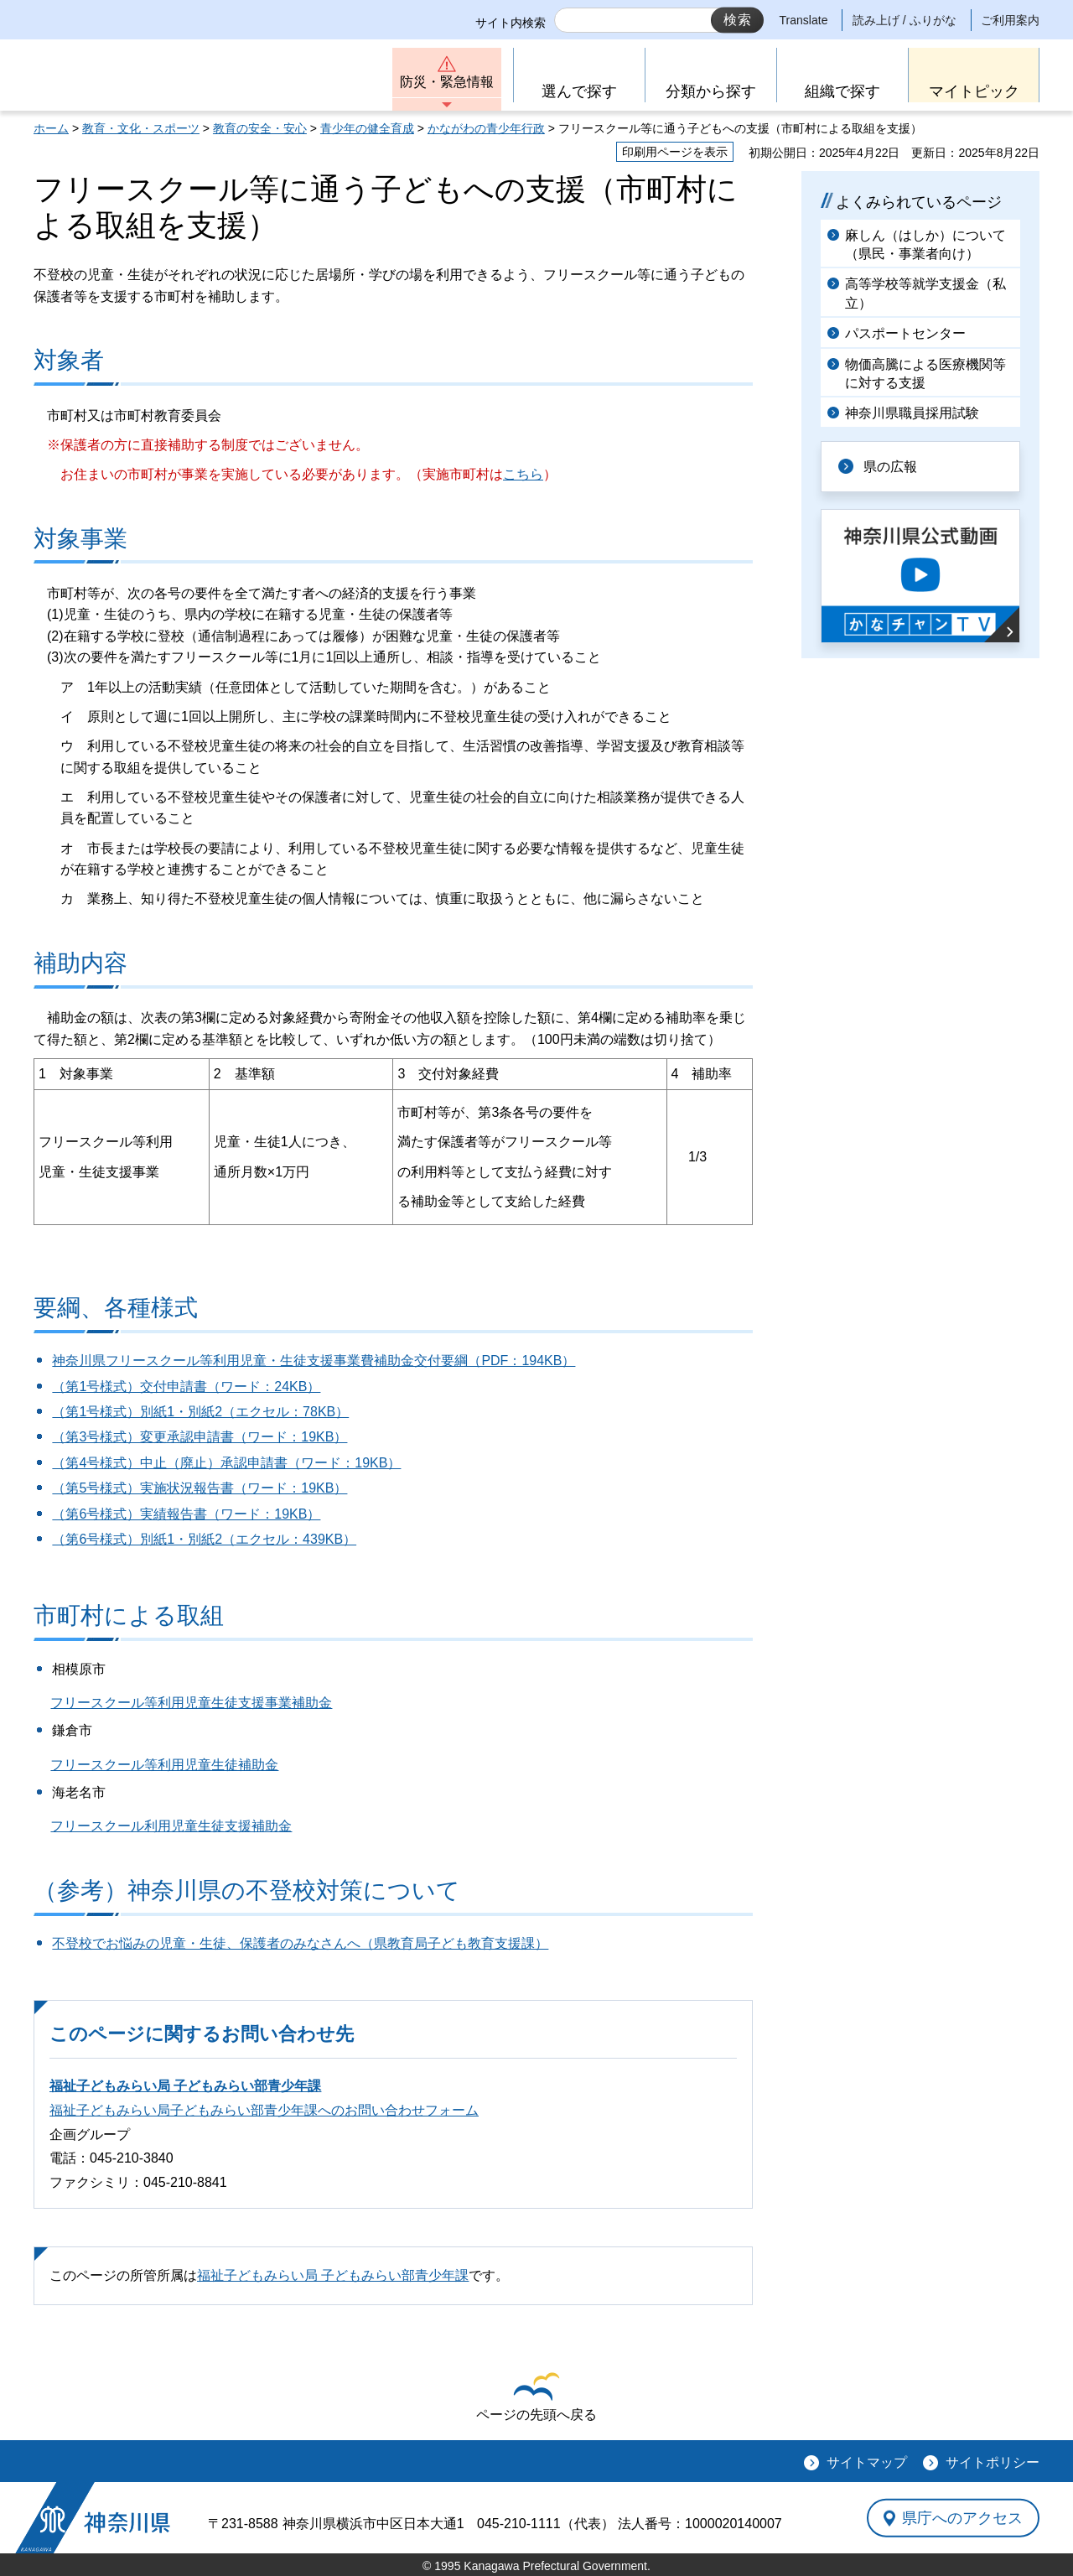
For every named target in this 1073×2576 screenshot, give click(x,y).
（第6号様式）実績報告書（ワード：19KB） (186, 1514)
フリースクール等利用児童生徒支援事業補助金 (191, 1703)
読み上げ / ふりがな (904, 20)
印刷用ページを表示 (675, 151)
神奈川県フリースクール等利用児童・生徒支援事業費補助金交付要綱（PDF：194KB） (313, 1360)
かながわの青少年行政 (486, 128)
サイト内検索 (510, 22)
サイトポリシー (992, 2462)
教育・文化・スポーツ (141, 128)
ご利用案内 (1010, 20)
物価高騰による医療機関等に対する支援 (925, 373)
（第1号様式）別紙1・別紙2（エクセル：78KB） (200, 1412)
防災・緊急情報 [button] (447, 82)
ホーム (51, 128)
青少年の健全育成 (367, 128)
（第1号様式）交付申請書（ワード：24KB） (186, 1386)
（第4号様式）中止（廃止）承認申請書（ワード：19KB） (226, 1463)
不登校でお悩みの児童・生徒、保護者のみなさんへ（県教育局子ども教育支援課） (300, 1943)
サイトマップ (867, 2462)
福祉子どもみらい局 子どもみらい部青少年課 (185, 2086)
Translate (804, 20)
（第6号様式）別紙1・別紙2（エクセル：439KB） (204, 1539)
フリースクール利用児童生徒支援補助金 (171, 1826)
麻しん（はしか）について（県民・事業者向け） (925, 244)
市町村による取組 (129, 1615)
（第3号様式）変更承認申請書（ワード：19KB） (199, 1437)
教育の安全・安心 (260, 128)
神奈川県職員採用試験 (912, 413)
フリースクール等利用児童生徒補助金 (164, 1765)
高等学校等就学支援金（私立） (925, 293)
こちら (523, 474)
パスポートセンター (905, 333)
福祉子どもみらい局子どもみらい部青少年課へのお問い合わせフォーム (264, 2110)
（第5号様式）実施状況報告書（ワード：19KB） (199, 1488)
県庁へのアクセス (962, 2517)
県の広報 (890, 467)
